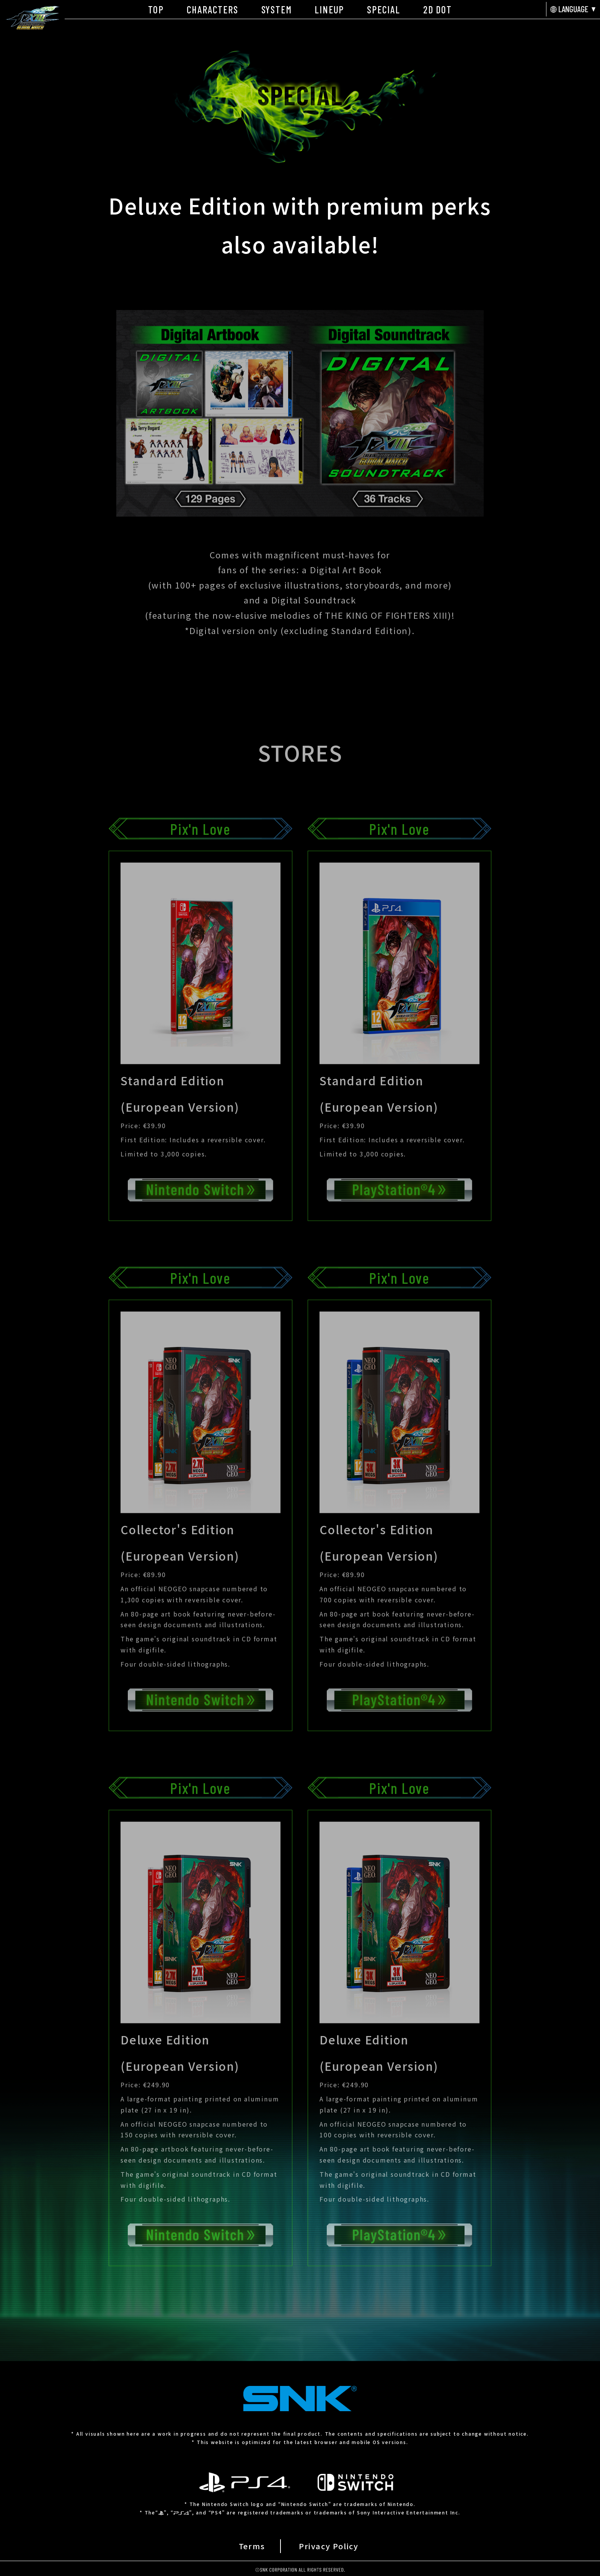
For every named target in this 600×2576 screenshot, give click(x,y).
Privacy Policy (329, 2546)
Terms (252, 2546)
